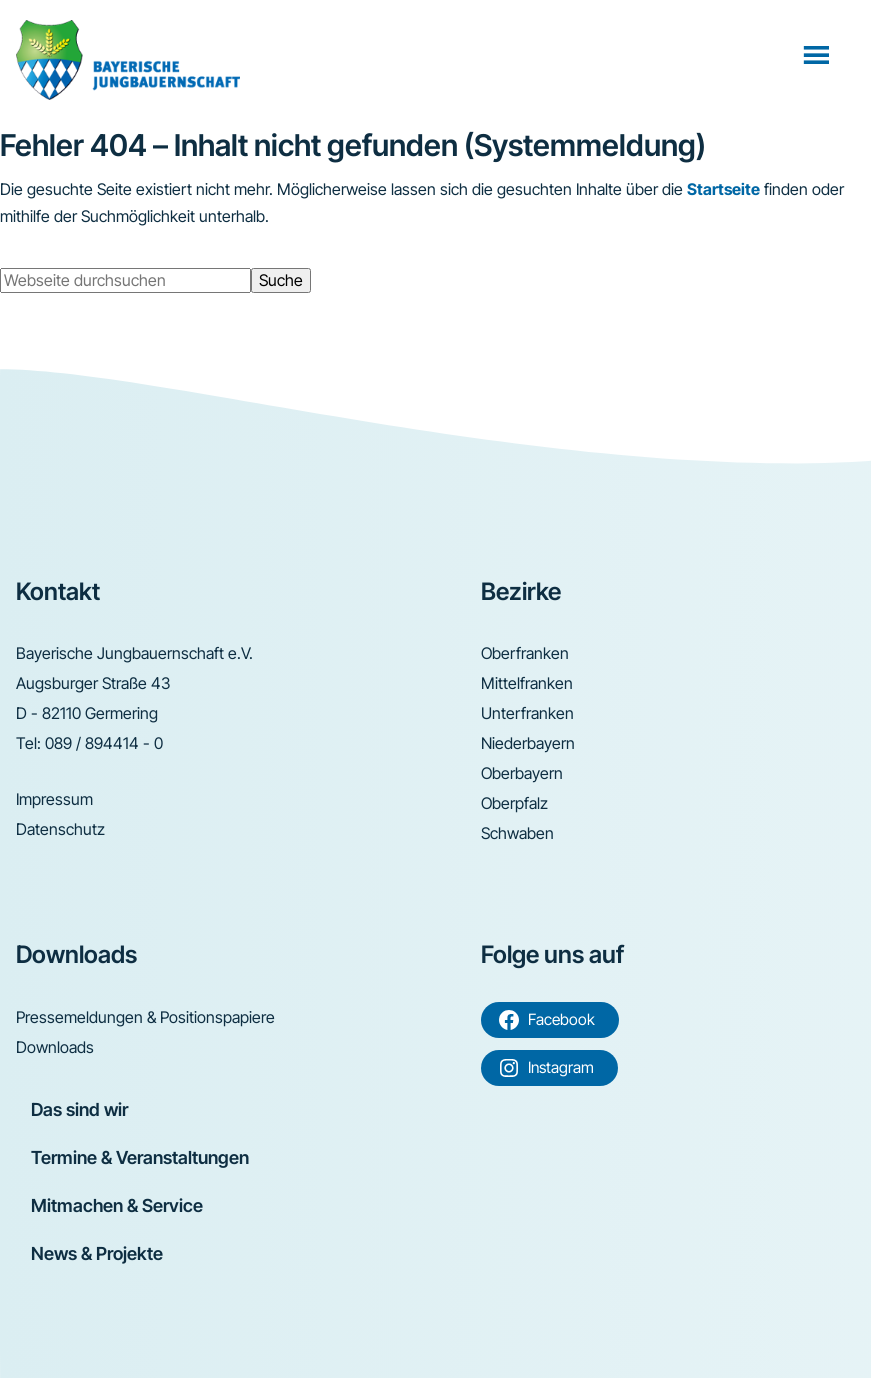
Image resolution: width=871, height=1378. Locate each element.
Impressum (54, 799)
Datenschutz (60, 829)
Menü (818, 54)
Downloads (55, 1047)
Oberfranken (525, 653)
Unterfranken (527, 713)
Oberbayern (522, 773)
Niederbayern (528, 743)
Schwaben (517, 833)
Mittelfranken (527, 683)
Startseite (723, 189)
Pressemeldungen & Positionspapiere (145, 1017)
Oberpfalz (514, 803)
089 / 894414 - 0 (104, 743)
